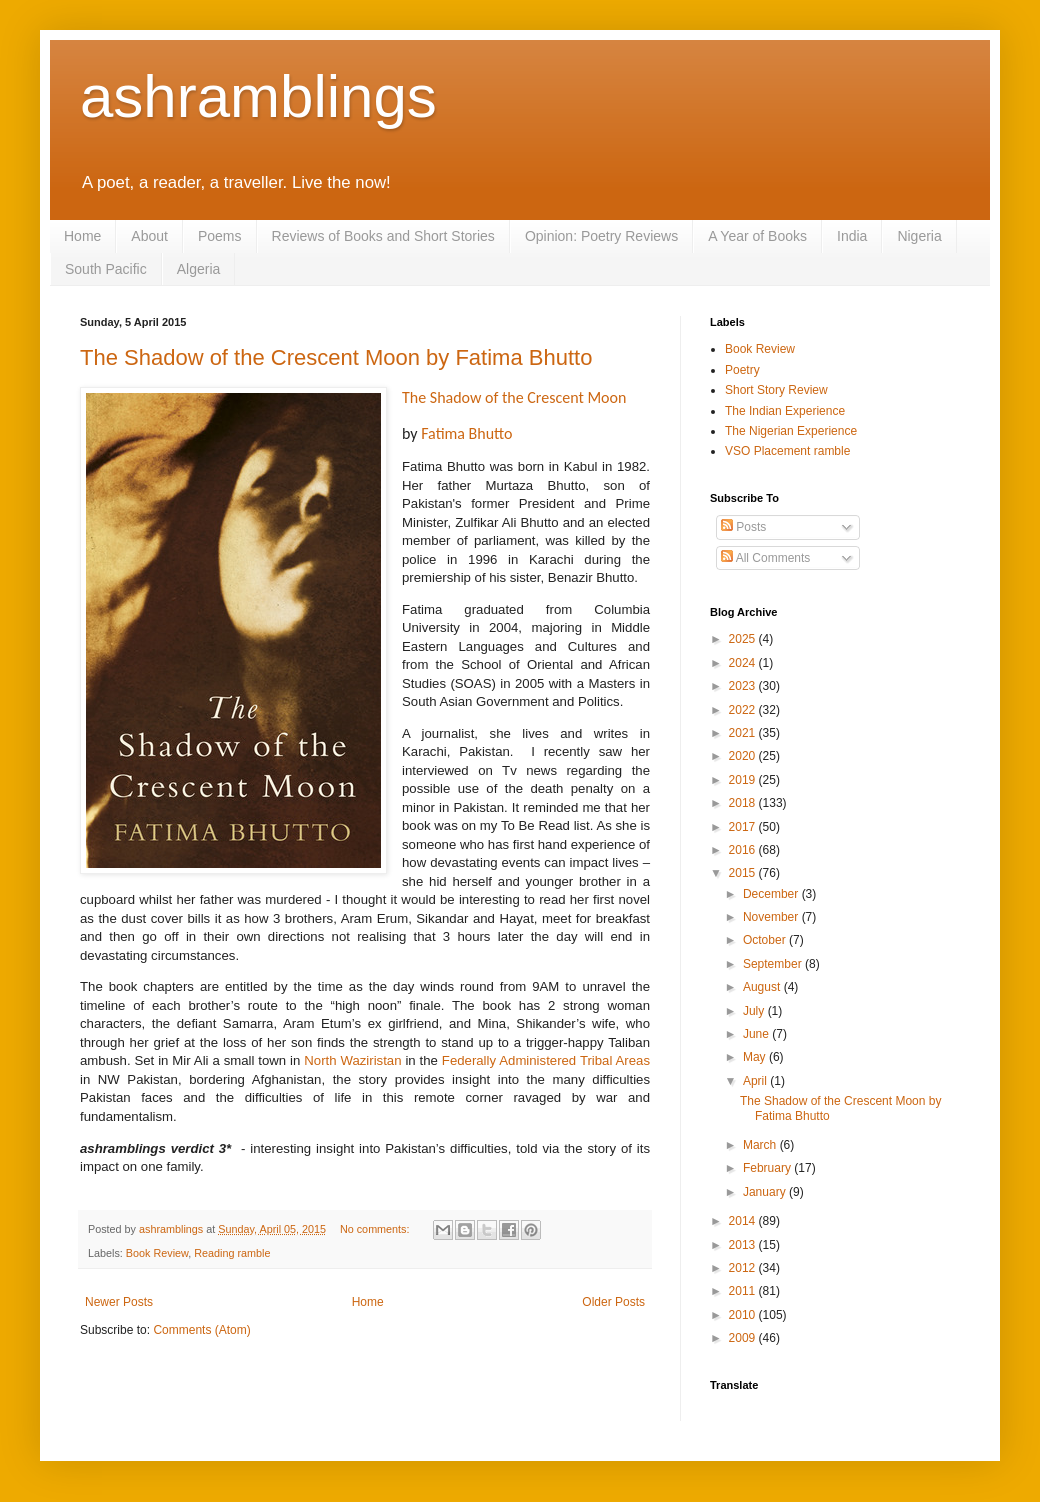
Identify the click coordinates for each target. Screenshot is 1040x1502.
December (772, 894)
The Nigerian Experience (791, 431)
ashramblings (258, 96)
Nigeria (919, 236)
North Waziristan (352, 1060)
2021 (744, 733)
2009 (744, 1338)
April (756, 1081)
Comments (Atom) (201, 1330)
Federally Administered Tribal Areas (546, 1060)
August (763, 987)
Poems (220, 236)
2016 (744, 850)
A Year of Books (757, 236)
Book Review (157, 1253)
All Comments (765, 558)
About (149, 236)
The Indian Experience (785, 411)
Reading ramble (232, 1253)
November (772, 917)
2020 (744, 756)
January (766, 1192)
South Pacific (106, 269)
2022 (744, 710)
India (852, 236)
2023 (744, 686)
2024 (744, 663)
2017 (744, 827)
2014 (744, 1221)
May (756, 1057)
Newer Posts (119, 1302)
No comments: (376, 1229)
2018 (744, 803)
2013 (744, 1245)
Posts (743, 527)
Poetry (742, 370)
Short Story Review (776, 390)
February (768, 1168)
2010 (744, 1315)
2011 (744, 1291)
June (757, 1034)
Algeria (199, 269)
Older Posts (613, 1302)
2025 (744, 639)
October (766, 940)
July (755, 1011)
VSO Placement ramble (787, 451)
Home (82, 236)
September (774, 964)
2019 (744, 780)
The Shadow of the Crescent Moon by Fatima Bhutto (336, 357)
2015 (744, 873)
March (761, 1145)
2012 (744, 1268)
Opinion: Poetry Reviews (601, 236)
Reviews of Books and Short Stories (383, 236)
